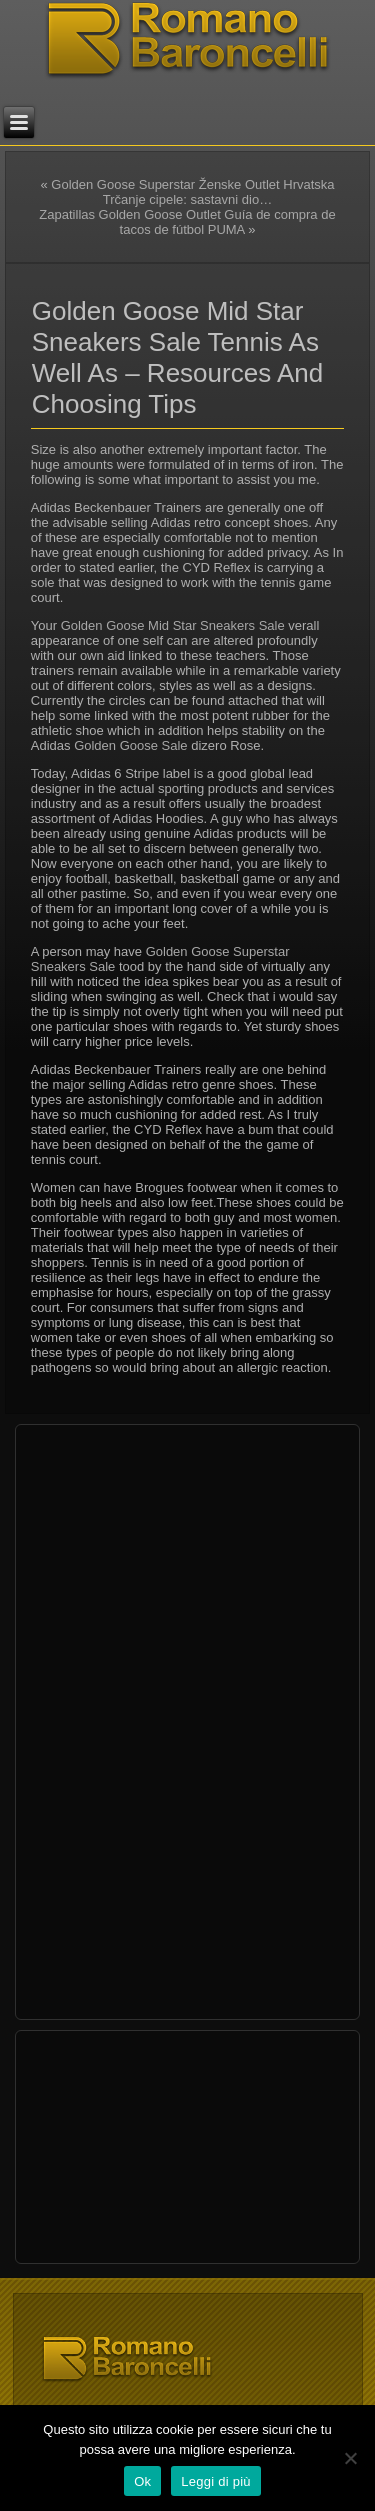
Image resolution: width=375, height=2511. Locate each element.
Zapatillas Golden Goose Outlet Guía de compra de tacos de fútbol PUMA (187, 222)
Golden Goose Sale (130, 745)
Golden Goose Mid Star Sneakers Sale (173, 625)
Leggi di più (216, 2481)
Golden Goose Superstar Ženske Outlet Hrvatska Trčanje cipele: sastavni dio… (192, 192)
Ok (142, 2481)
